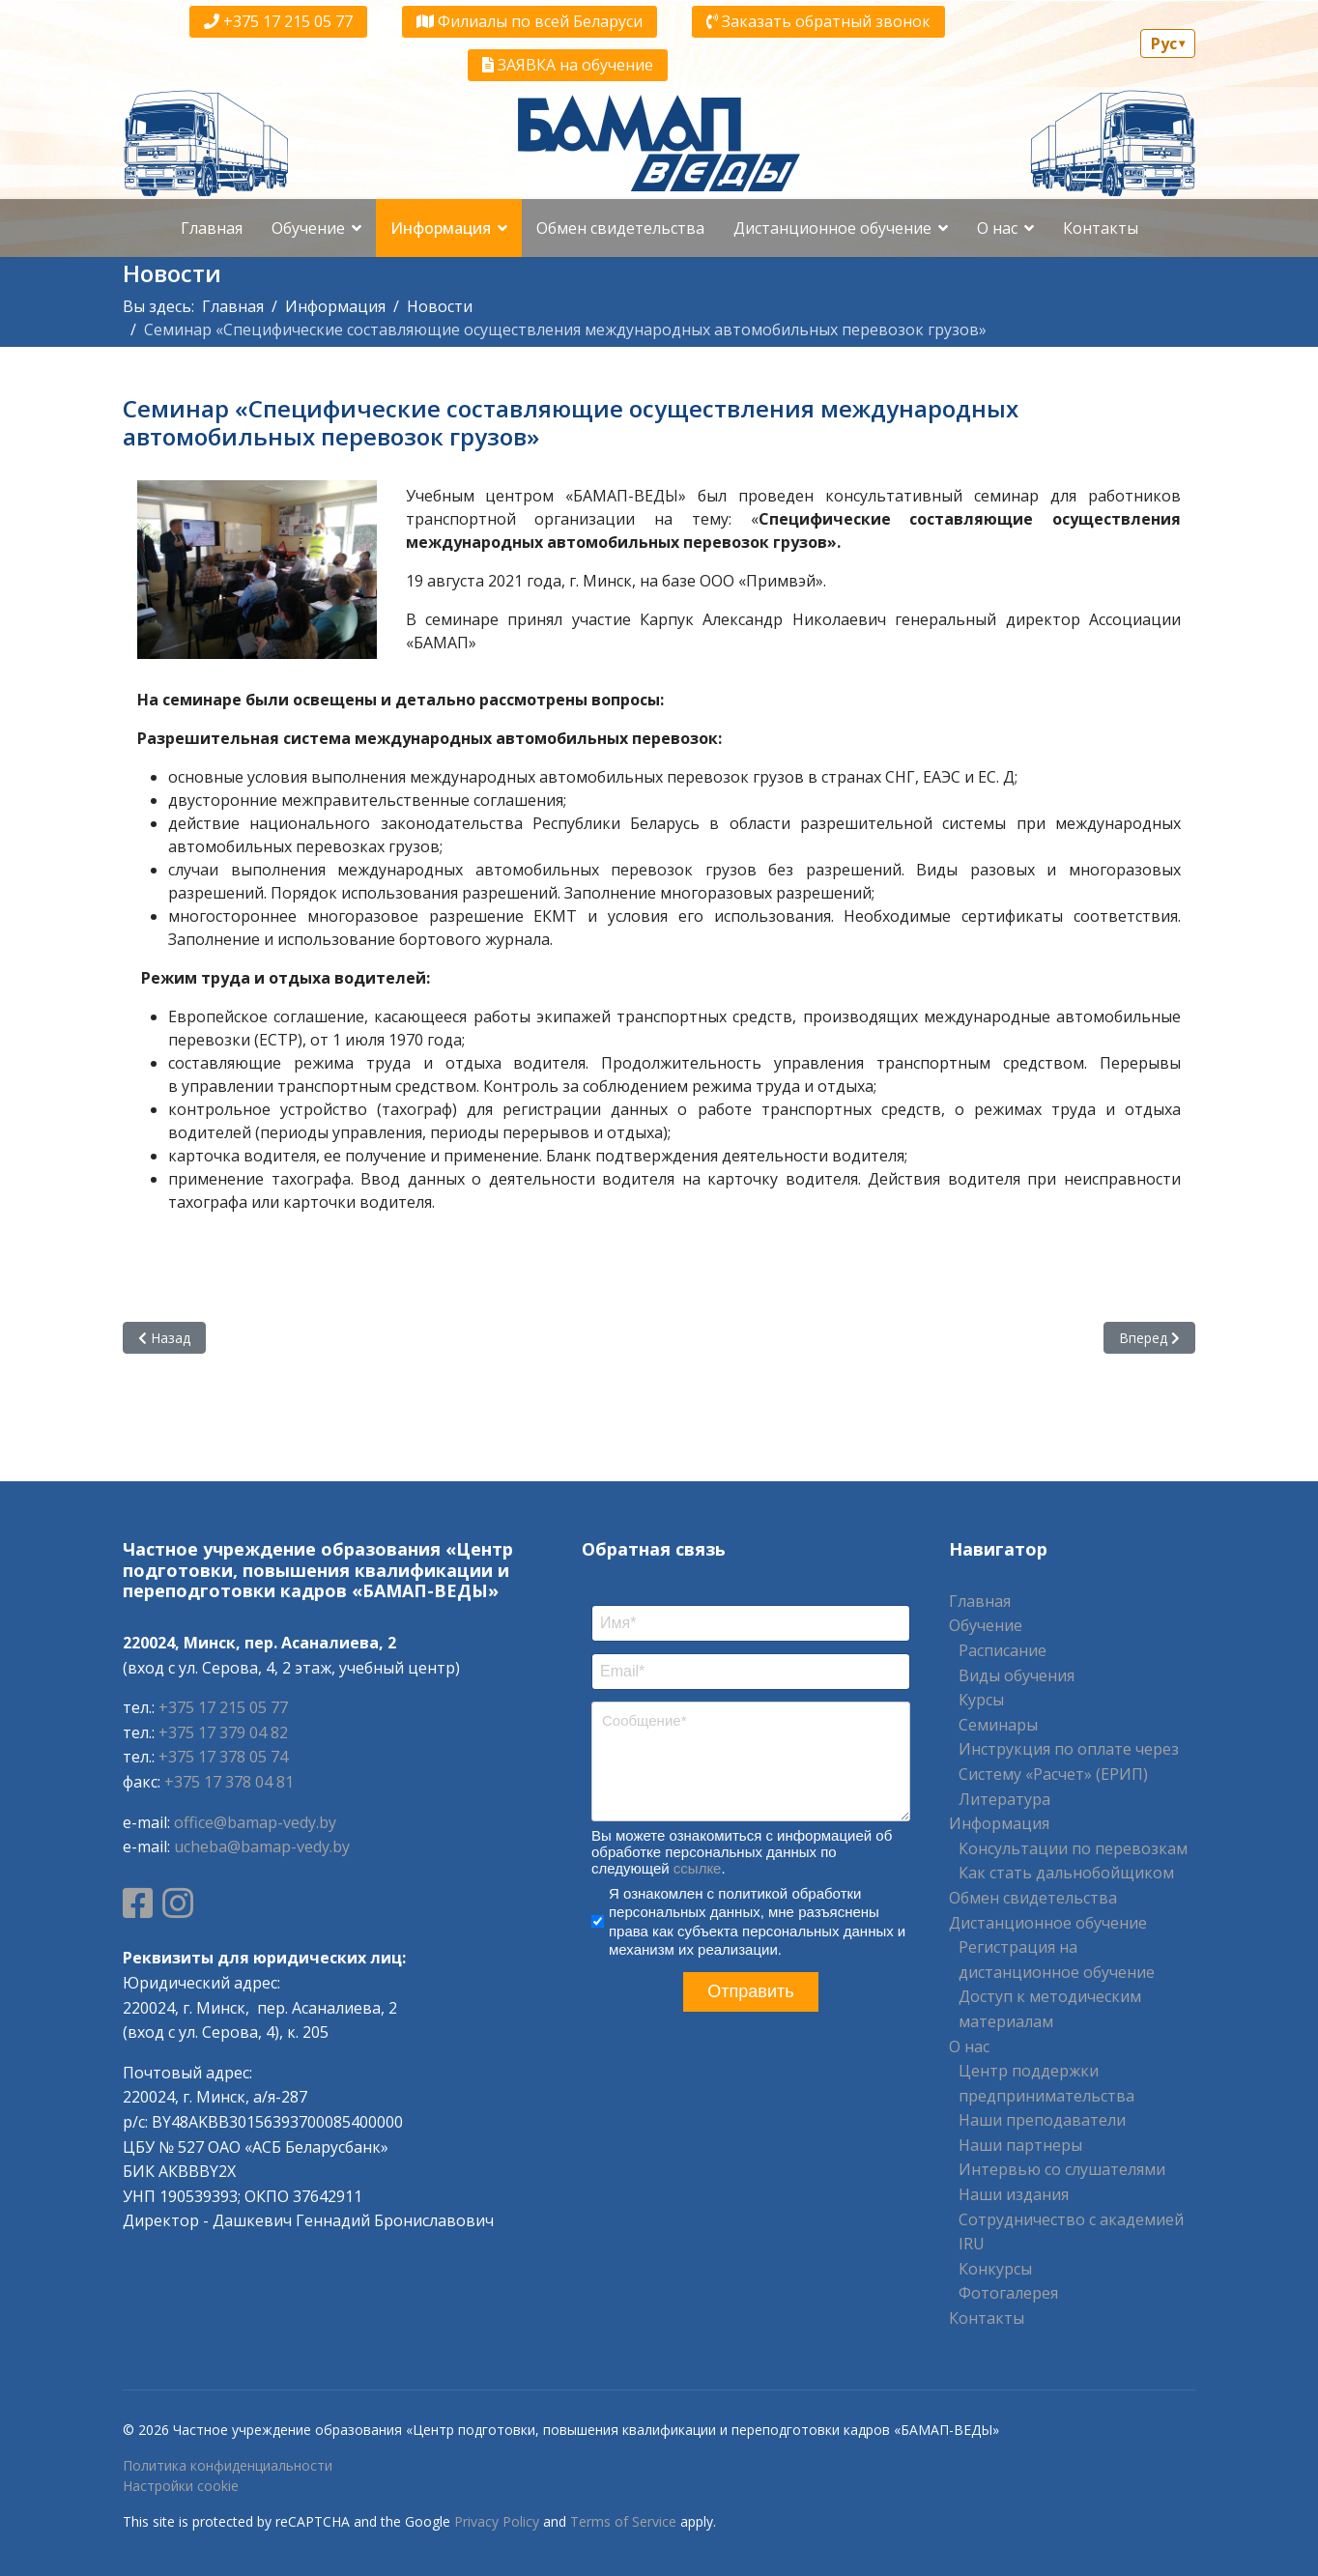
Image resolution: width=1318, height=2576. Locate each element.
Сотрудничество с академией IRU (1071, 2232)
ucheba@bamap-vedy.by (262, 1846)
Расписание (1002, 1650)
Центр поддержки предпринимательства (1046, 2083)
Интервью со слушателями (1062, 2169)
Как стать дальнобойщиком (1066, 1872)
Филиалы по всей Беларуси (529, 21)
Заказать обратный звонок (818, 21)
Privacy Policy (496, 2521)
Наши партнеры (1020, 2145)
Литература (1004, 1799)
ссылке (697, 1868)
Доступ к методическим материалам (1050, 2009)
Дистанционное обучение (832, 228)
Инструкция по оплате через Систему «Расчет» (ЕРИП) (1069, 1761)
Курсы (981, 1699)
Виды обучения (1016, 1675)
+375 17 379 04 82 (223, 1732)
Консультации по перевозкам (1073, 1848)
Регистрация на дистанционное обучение (1057, 1959)
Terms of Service (623, 2521)
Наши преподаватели (1042, 2120)
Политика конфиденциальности (227, 2465)
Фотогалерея (1008, 2293)
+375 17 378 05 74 (223, 1756)
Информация (440, 228)
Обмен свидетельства (620, 228)
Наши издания (1014, 2194)
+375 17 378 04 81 (229, 1781)
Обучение (308, 228)
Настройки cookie (181, 2485)
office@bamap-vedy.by (255, 1822)
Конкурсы (995, 2268)
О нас (997, 228)
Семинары (998, 1724)
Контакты (1100, 228)
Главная (212, 228)
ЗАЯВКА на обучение (567, 64)
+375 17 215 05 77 (278, 21)
